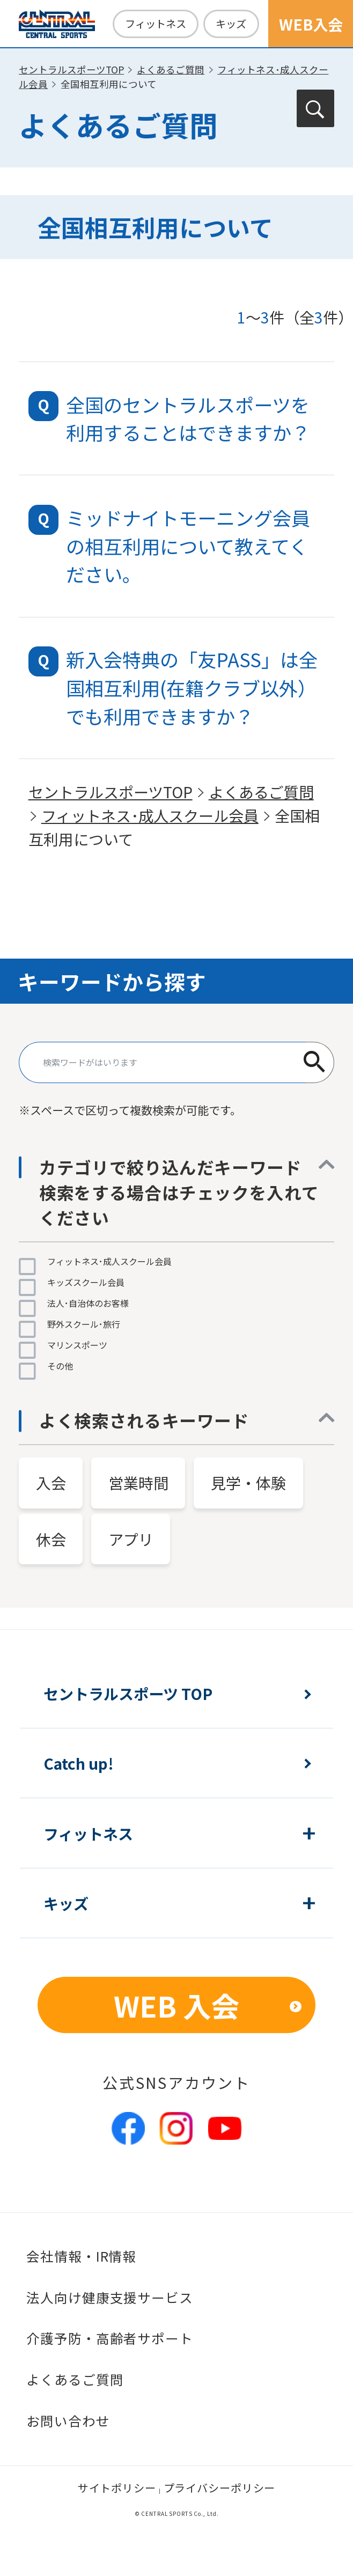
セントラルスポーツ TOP (127, 1693)
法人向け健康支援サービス (109, 2297)
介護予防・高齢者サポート (109, 2338)
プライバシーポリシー (220, 2488)
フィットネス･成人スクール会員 (150, 815)
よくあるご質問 (170, 69)
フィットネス (155, 23)
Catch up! (78, 1763)
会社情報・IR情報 (81, 2256)
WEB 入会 (177, 2005)
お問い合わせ (67, 2420)
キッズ (231, 23)
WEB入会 (311, 24)
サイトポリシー (117, 2488)
